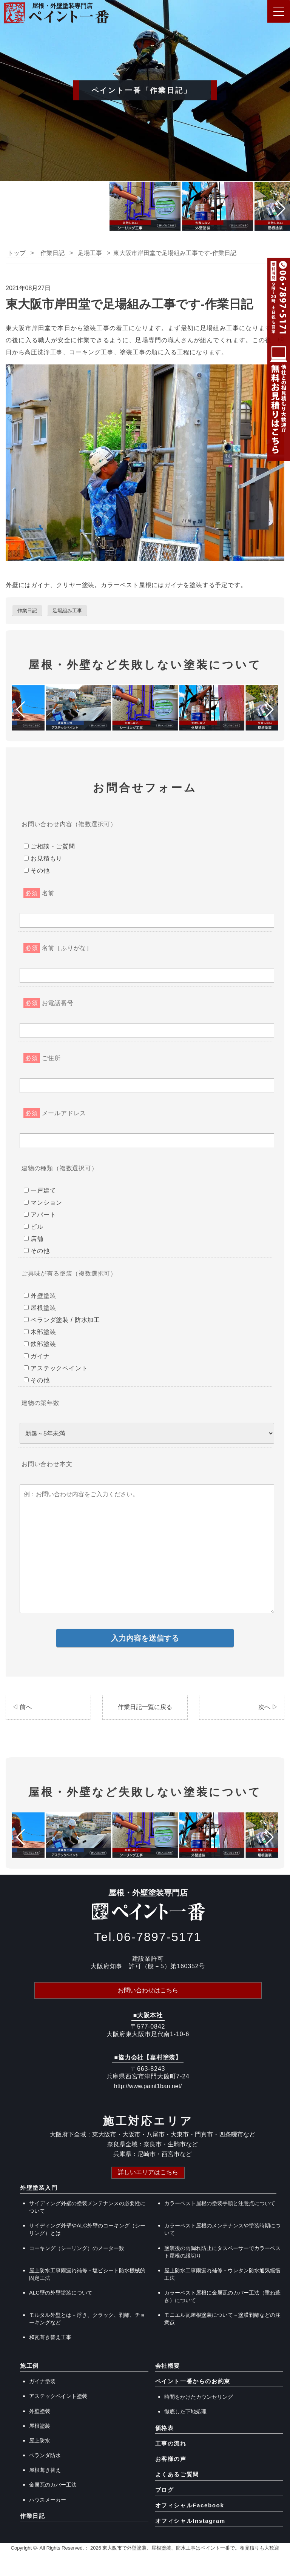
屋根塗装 (39, 2449)
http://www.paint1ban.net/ (148, 2109)
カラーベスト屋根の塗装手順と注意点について (219, 2227)
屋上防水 (39, 2464)
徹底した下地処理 (185, 2435)
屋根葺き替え (45, 2493)
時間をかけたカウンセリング (198, 2420)
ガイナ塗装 (42, 2405)
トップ (17, 253)
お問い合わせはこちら (148, 2013)
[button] (9, 208)
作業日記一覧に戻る (145, 1730)
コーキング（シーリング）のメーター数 (76, 2271)
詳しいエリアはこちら (148, 2195)
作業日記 (27, 610)
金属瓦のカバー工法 (53, 2508)
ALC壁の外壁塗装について (61, 2316)
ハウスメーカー (47, 2523)
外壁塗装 (39, 2434)
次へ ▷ (268, 1730)
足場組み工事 (67, 610)
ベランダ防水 (45, 2479)
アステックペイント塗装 (58, 2419)
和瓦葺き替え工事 (50, 2361)
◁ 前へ (22, 1730)
